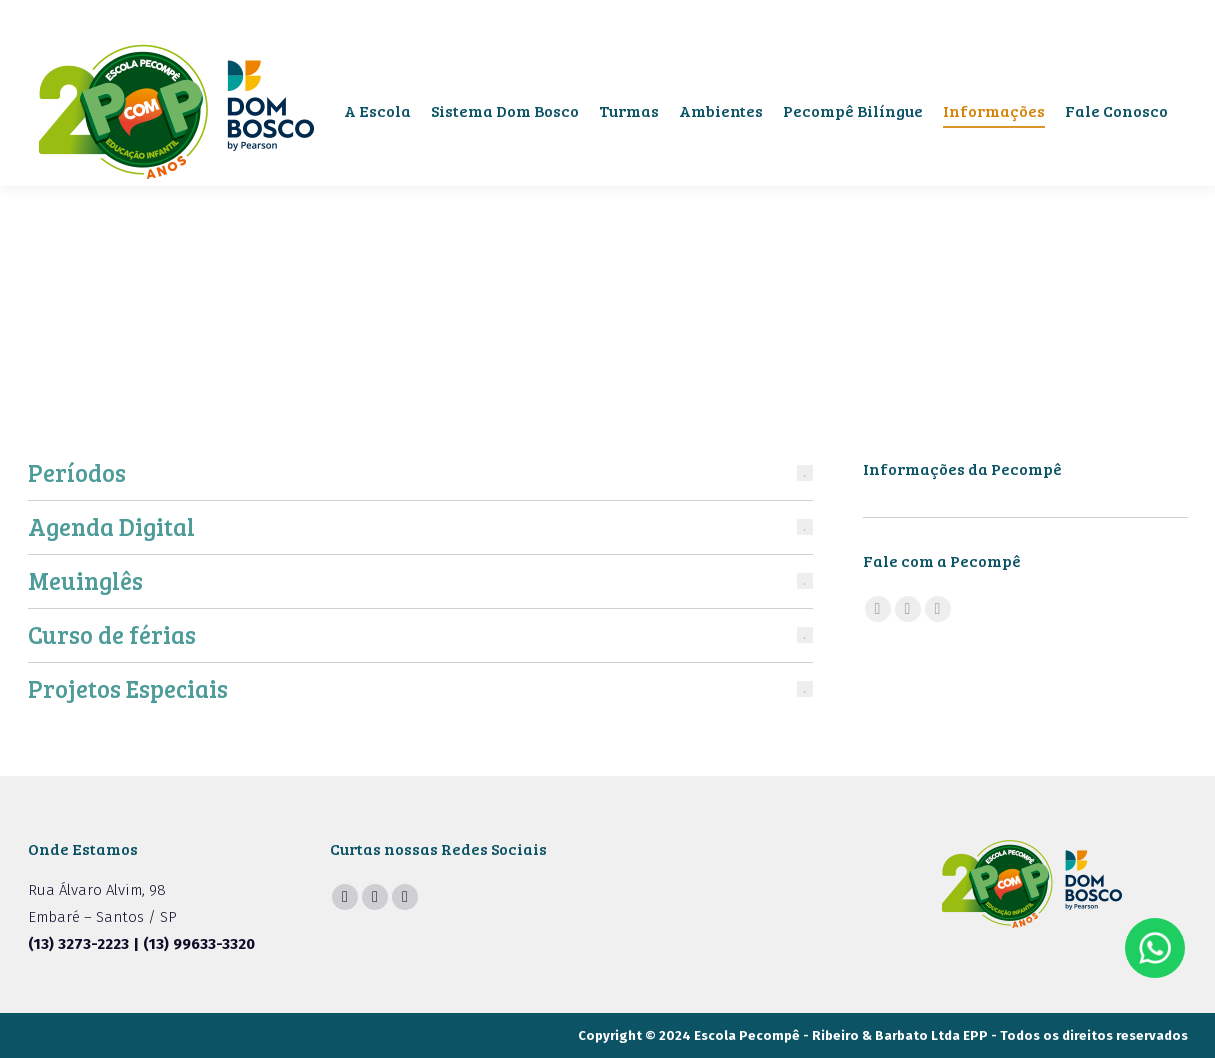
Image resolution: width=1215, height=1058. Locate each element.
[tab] (420, 473)
